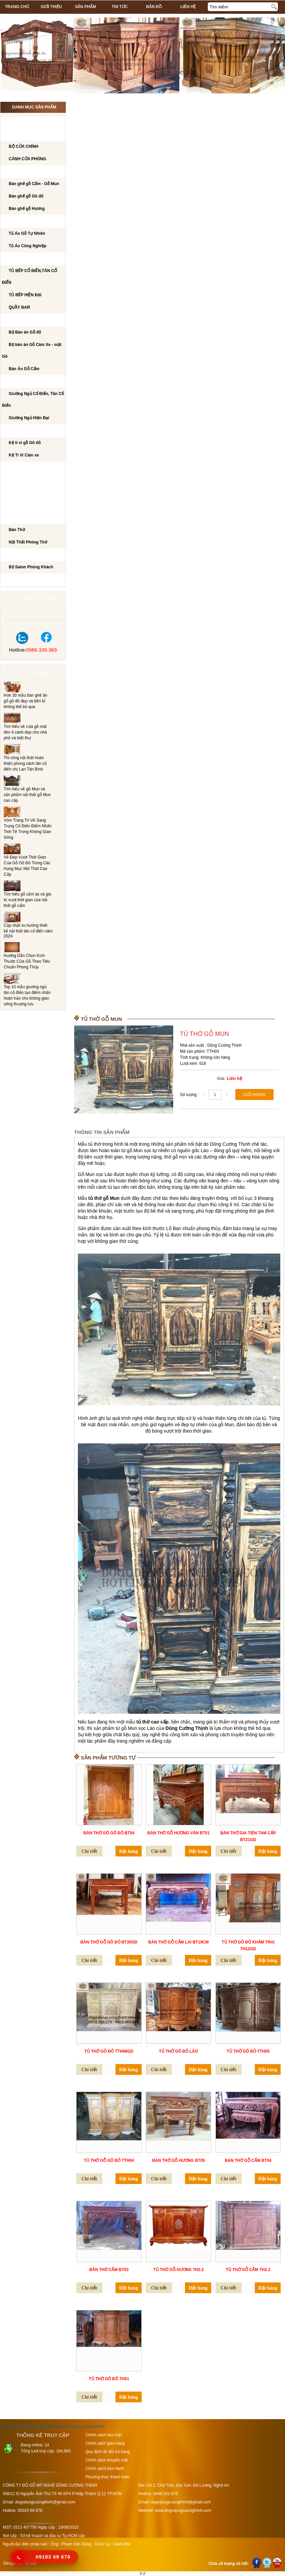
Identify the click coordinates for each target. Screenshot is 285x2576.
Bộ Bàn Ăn (18, 320)
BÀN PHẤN (17, 480)
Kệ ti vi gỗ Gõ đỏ (25, 442)
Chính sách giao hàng (105, 2443)
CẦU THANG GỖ (22, 505)
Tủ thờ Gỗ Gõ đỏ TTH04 (109, 2160)
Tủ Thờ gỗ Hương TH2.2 (178, 2269)
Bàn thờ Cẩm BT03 (109, 2269)
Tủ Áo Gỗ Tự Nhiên (27, 233)
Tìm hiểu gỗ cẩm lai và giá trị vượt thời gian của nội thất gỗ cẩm (27, 900)
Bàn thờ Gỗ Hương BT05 (178, 2160)
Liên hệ (188, 6)
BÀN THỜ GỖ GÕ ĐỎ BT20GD (109, 1942)
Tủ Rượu (16, 493)
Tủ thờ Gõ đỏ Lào (178, 2051)
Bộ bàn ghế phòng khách (35, 172)
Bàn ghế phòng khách (49, 2426)
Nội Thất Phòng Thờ (29, 518)
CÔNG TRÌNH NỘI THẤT (29, 122)
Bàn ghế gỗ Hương (27, 208)
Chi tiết (89, 1851)
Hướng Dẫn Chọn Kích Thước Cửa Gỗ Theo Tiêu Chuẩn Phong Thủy (27, 961)
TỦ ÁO (13, 221)
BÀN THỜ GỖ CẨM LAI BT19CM (178, 1942)
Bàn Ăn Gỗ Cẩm (24, 368)
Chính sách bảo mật (104, 2435)
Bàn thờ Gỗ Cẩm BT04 (248, 2160)
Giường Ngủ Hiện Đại (29, 418)
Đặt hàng (128, 1851)
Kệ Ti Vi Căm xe (24, 455)
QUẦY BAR (19, 307)
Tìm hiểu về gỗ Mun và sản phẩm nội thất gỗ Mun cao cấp (27, 795)
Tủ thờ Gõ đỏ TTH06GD (109, 2051)
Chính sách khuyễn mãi (107, 2460)
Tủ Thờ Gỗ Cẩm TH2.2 (248, 2269)
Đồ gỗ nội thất (16, 2426)
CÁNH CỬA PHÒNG (27, 159)
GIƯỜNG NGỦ (20, 382)
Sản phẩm (85, 6)
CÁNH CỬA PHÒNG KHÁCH (33, 134)
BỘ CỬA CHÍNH (23, 146)
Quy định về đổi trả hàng (108, 2451)
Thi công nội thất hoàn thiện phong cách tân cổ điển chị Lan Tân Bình (25, 763)
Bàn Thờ (17, 529)
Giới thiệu (51, 6)
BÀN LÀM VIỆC (21, 468)
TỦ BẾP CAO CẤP (24, 259)
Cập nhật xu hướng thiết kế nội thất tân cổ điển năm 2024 (28, 930)
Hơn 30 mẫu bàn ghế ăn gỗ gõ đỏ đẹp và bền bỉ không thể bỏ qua (25, 701)
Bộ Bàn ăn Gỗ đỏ (25, 332)
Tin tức (120, 6)
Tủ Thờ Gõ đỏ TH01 (109, 2378)
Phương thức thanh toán (107, 2477)
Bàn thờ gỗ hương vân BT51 (178, 1833)
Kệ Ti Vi (14, 431)
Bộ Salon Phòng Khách (31, 567)
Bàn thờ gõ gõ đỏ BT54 (108, 1833)
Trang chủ (17, 6)
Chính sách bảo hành (105, 2468)
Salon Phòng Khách (30, 555)
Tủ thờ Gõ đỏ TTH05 (248, 2051)
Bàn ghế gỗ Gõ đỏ (26, 196)
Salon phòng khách (87, 2426)
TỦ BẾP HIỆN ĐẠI (25, 295)
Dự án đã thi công (27, 580)
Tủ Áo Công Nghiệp (27, 246)
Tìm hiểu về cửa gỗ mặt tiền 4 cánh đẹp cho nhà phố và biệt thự (25, 732)
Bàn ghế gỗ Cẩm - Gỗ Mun (34, 183)
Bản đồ (153, 6)
